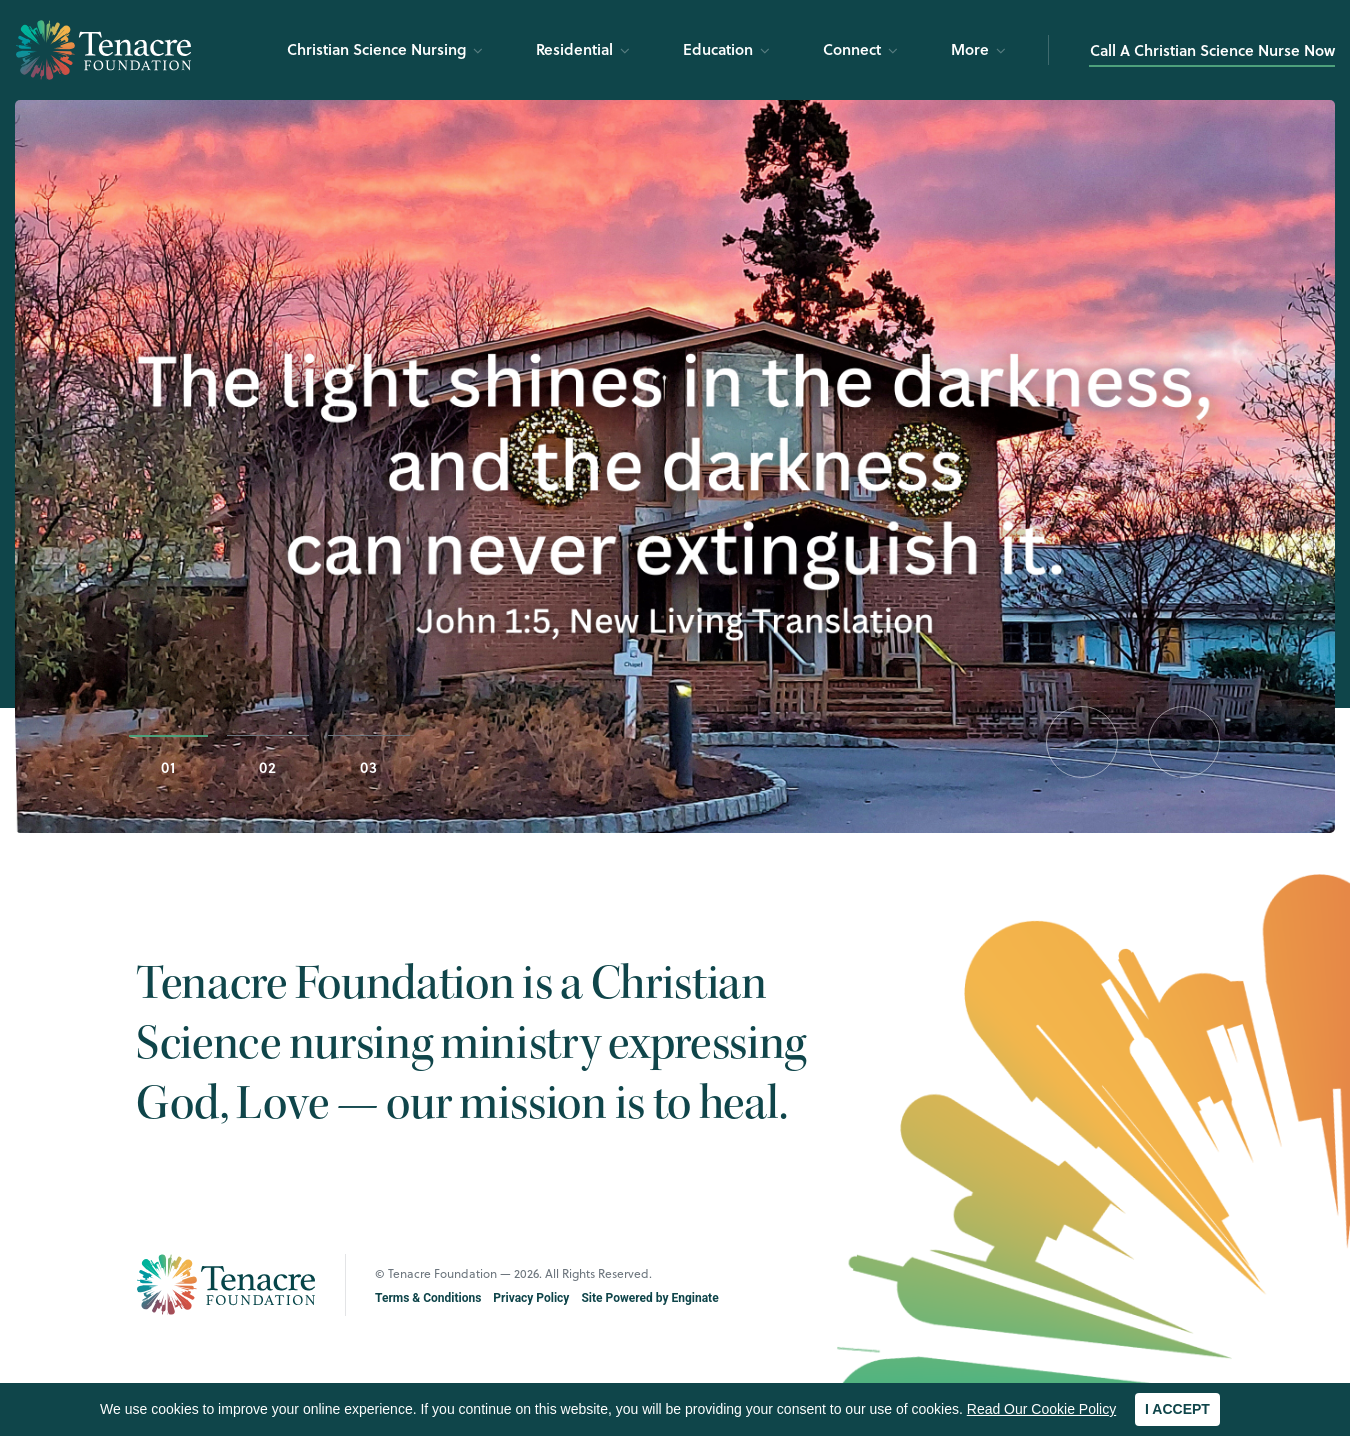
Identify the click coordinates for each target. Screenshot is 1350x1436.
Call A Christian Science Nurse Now (1212, 50)
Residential (574, 49)
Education (718, 49)
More (970, 49)
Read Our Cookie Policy (1041, 1409)
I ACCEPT (1177, 1409)
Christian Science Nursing (376, 49)
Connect (852, 49)
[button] (1082, 742)
